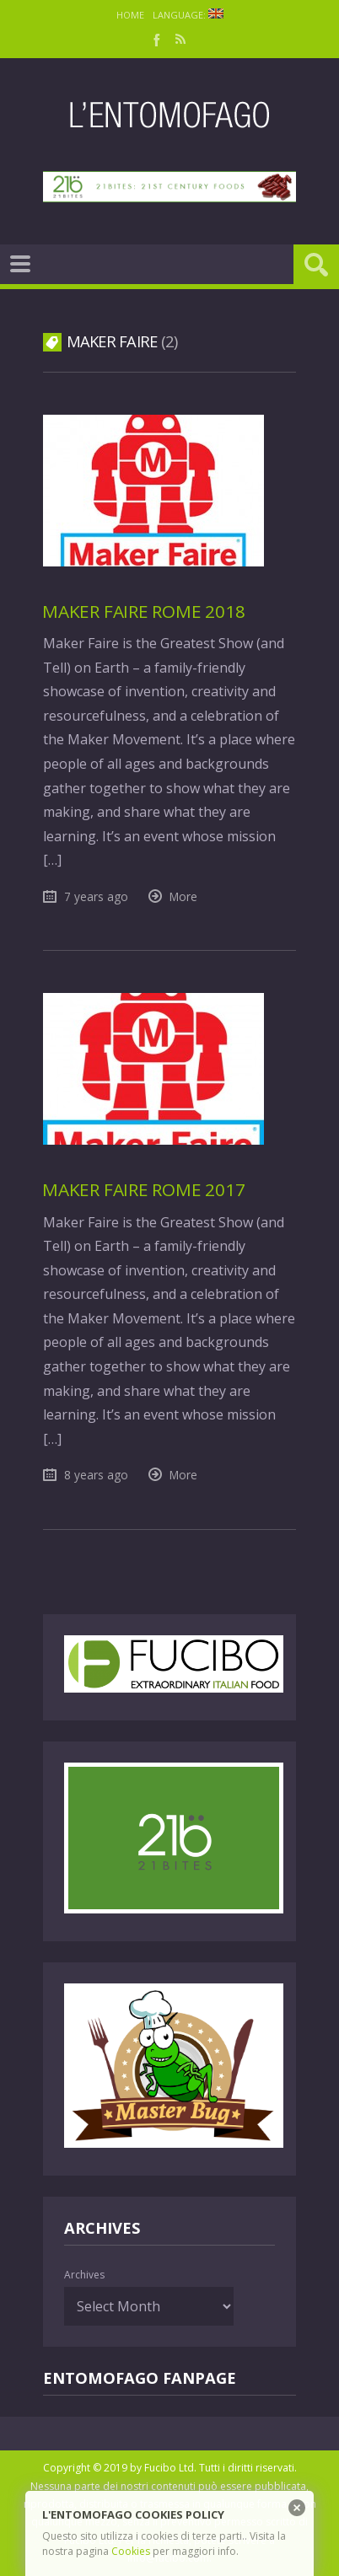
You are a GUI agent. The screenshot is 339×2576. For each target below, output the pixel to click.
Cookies (130, 2551)
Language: (188, 14)
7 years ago (96, 896)
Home (130, 14)
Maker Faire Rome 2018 (143, 611)
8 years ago (96, 1475)
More (183, 896)
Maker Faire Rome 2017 (143, 1189)
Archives (84, 2274)
